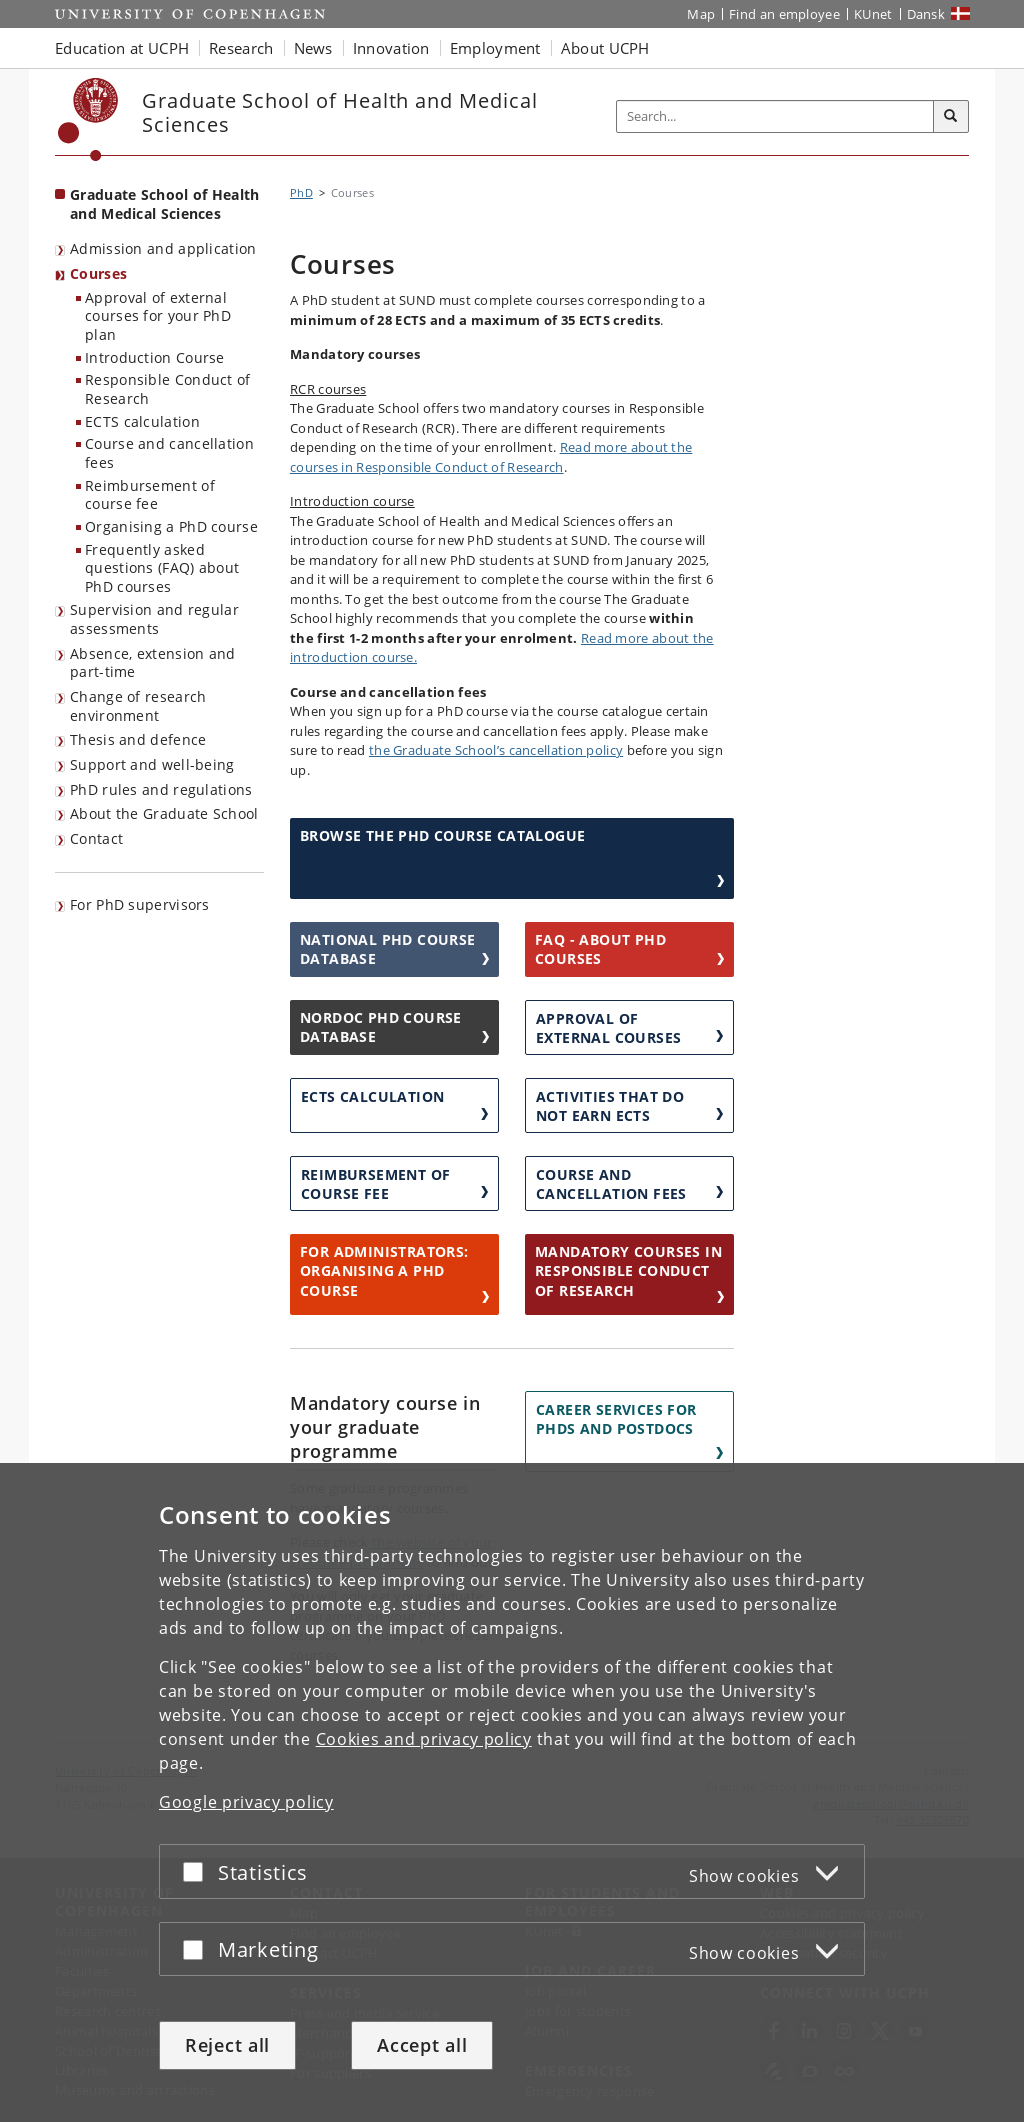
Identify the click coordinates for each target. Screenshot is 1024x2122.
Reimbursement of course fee (150, 495)
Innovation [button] (391, 48)
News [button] (313, 48)
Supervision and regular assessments (154, 619)
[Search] (951, 117)
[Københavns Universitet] (88, 119)
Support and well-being (152, 764)
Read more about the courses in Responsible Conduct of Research (491, 457)
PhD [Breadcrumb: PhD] (301, 192)
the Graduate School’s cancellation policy (496, 750)
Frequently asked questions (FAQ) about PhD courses (162, 568)
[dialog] (512, 1792)
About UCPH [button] (605, 48)
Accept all (422, 2045)
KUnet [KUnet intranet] (873, 14)
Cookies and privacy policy (424, 1739)
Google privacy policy (246, 1802)
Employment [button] (495, 48)
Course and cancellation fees (169, 453)
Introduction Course (155, 357)
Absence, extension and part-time (153, 663)
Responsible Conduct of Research (168, 389)
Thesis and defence (138, 739)
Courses (98, 273)
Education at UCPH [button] (122, 48)
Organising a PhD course (171, 526)
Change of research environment (138, 706)
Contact (96, 838)
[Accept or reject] (198, 1871)
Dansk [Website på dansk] (926, 14)
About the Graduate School (164, 813)
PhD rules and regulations (161, 789)
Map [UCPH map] (701, 14)
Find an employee (784, 14)
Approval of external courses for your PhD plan (158, 316)
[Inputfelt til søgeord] (775, 116)
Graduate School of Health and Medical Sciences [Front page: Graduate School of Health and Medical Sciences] (165, 204)
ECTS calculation (142, 421)
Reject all (227, 2045)
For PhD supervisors (140, 904)
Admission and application (163, 248)
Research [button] (241, 48)
